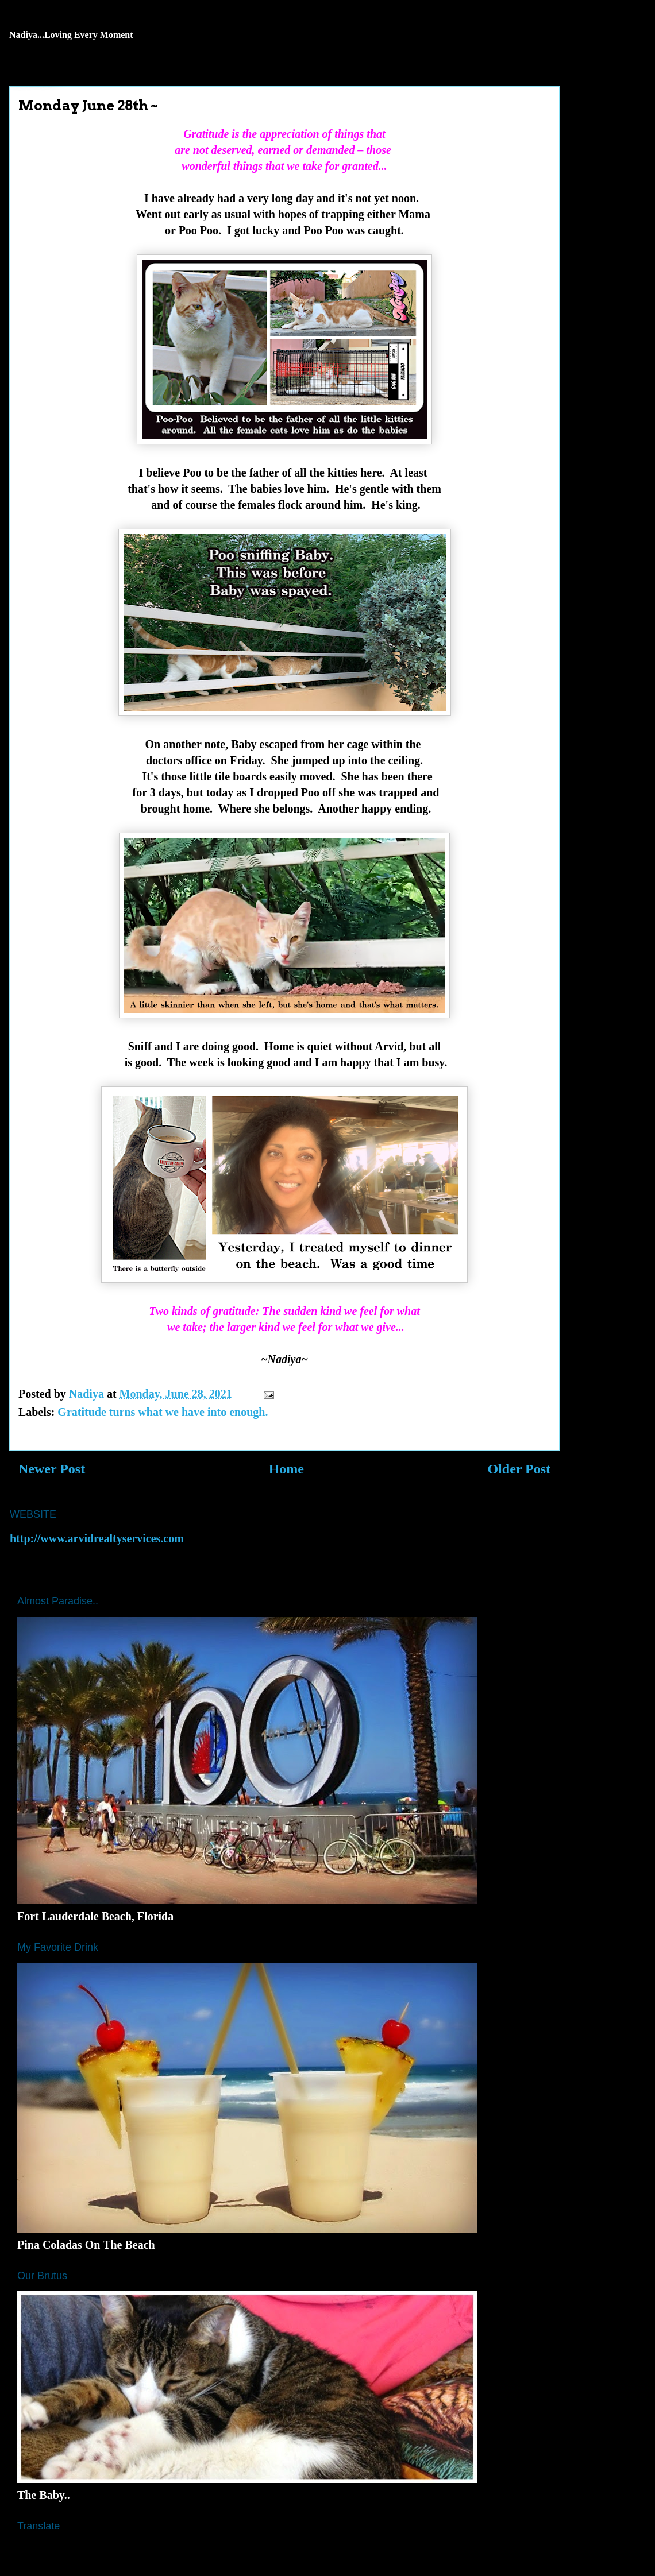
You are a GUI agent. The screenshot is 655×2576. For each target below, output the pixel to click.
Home (286, 1468)
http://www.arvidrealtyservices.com (97, 1538)
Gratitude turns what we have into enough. (162, 1412)
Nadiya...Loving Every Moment (71, 35)
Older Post (518, 1468)
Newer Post (51, 1468)
